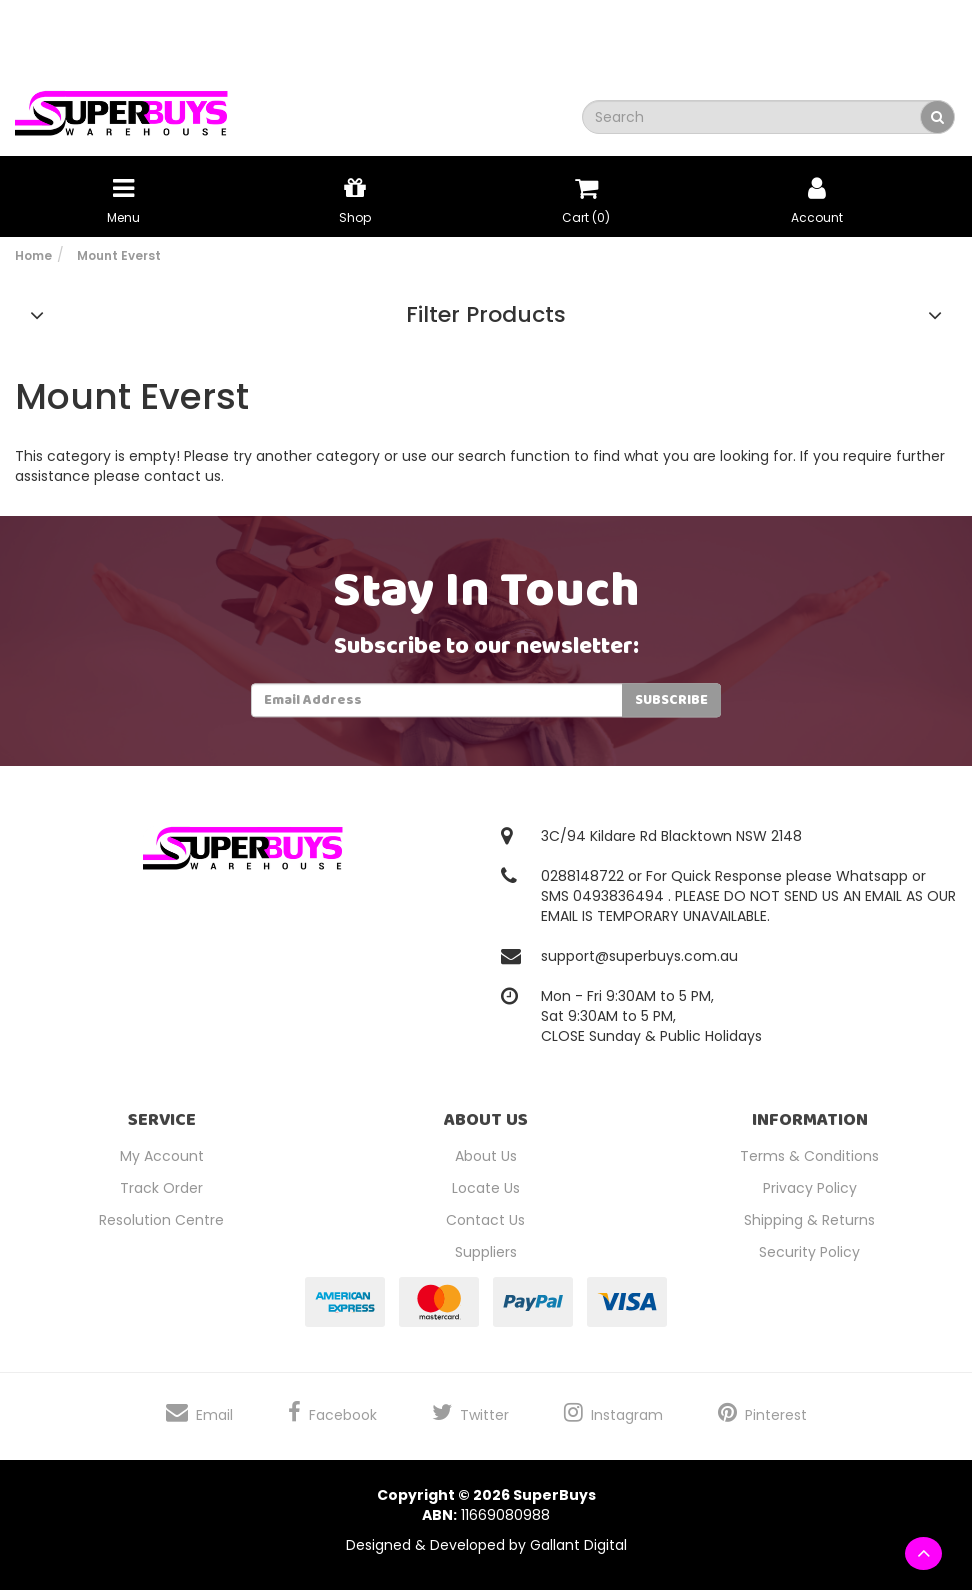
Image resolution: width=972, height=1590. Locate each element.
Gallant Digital (578, 1545)
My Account (162, 1156)
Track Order (161, 1188)
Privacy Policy (810, 1188)
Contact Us (485, 1220)
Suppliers (486, 1252)
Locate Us (486, 1188)
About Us (486, 1156)
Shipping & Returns (809, 1220)
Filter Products (486, 315)
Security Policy (809, 1252)
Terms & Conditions (809, 1156)
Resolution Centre (161, 1220)
